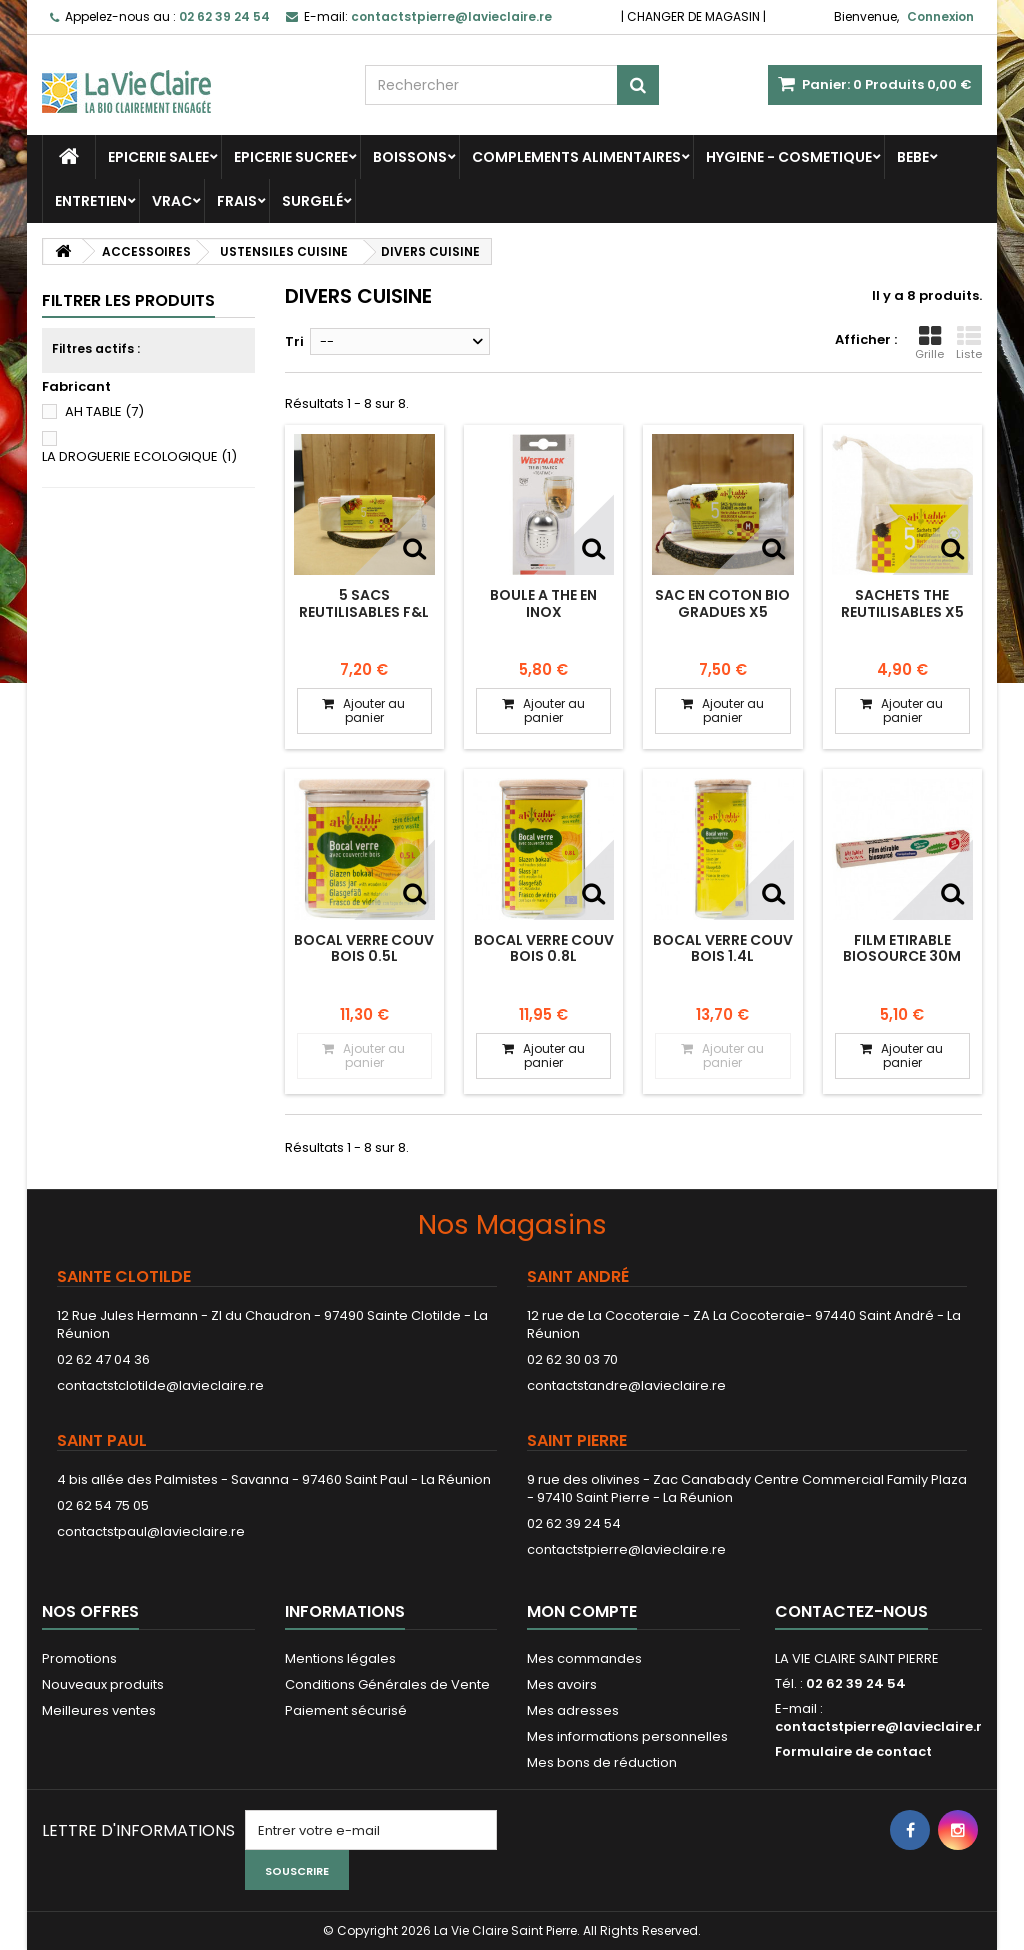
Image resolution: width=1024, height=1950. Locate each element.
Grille (929, 343)
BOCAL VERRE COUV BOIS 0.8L (544, 948)
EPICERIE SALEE (158, 157)
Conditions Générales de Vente (387, 1684)
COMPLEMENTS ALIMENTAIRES (576, 157)
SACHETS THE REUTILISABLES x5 (902, 603)
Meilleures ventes (99, 1710)
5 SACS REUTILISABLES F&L (364, 603)
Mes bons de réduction (602, 1762)
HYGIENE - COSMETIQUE (789, 157)
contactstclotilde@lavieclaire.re (160, 1385)
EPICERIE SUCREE (291, 157)
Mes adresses (573, 1710)
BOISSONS (410, 157)
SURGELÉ (312, 201)
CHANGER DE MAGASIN (693, 16)
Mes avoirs (562, 1684)
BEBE (913, 157)
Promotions (79, 1658)
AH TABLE (104, 411)
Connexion (940, 16)
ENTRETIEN (91, 201)
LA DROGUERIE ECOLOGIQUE (139, 456)
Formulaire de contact (853, 1751)
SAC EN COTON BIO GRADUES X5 (722, 603)
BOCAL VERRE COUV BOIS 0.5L (364, 948)
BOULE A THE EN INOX (543, 603)
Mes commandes (584, 1658)
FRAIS (237, 201)
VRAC (172, 201)
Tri (294, 341)
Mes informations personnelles (627, 1736)
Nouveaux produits (103, 1684)
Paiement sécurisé (346, 1710)
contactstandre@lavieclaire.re (626, 1385)
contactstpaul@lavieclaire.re (151, 1531)
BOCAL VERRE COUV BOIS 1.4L (723, 948)
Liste (969, 343)
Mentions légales (340, 1658)
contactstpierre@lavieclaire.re (626, 1549)
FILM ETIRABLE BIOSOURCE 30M (902, 948)
